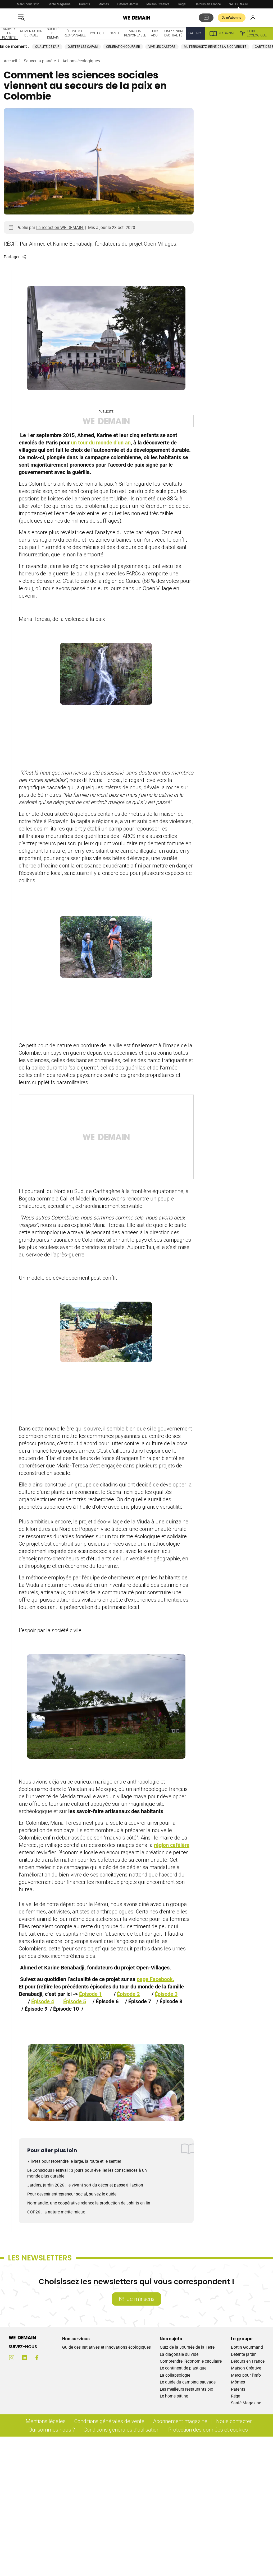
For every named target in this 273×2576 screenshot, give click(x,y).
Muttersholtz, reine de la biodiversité (215, 47)
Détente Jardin (127, 4)
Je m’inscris (136, 2299)
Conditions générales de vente (109, 2421)
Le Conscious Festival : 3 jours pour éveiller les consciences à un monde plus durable (87, 2173)
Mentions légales (46, 2421)
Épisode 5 (74, 2001)
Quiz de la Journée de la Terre (187, 2347)
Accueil (10, 61)
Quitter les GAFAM (83, 47)
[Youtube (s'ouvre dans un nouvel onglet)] (50, 2357)
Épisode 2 (128, 1994)
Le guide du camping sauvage (188, 2382)
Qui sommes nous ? (52, 2429)
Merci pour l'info (28, 4)
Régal (182, 4)
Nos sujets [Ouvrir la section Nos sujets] (171, 2339)
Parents (84, 4)
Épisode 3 (166, 1994)
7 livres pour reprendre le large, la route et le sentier (74, 2161)
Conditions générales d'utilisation (122, 2429)
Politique (98, 33)
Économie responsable (75, 33)
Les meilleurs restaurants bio (186, 2389)
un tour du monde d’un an (101, 442)
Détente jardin (244, 2354)
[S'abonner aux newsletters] (206, 17)
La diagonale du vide (179, 2354)
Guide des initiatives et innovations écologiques (106, 2347)
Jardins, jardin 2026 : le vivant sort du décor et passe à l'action (85, 2185)
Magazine (222, 33)
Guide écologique (253, 33)
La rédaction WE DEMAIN (60, 227)
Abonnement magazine (180, 2421)
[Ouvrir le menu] (21, 17)
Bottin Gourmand (247, 2347)
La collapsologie (175, 2375)
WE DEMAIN (238, 4)
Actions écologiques (81, 61)
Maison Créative (158, 4)
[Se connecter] (253, 18)
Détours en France (208, 4)
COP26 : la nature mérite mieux (56, 2212)
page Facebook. (155, 1979)
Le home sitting (174, 2396)
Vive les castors (161, 47)
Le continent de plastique (183, 2368)
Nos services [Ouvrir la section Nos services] (76, 2339)
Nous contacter (234, 2421)
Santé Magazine (59, 4)
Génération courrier (123, 47)
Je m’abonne (231, 18)
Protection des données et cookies (208, 2429)
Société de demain (53, 33)
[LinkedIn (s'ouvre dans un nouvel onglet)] (24, 2357)
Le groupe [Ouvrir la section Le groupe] (242, 2339)
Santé (115, 33)
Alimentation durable (31, 33)
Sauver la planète (9, 33)
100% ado (154, 33)
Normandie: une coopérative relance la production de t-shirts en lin (88, 2203)
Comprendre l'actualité (173, 33)
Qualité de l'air (47, 47)
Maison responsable (135, 33)
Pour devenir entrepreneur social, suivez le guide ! (73, 2194)
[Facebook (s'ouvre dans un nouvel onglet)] (37, 2357)
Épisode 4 (42, 2001)
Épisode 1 (90, 1994)
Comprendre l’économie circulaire (191, 2361)
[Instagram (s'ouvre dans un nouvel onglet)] (11, 2357)
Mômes (103, 4)
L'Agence (195, 33)
